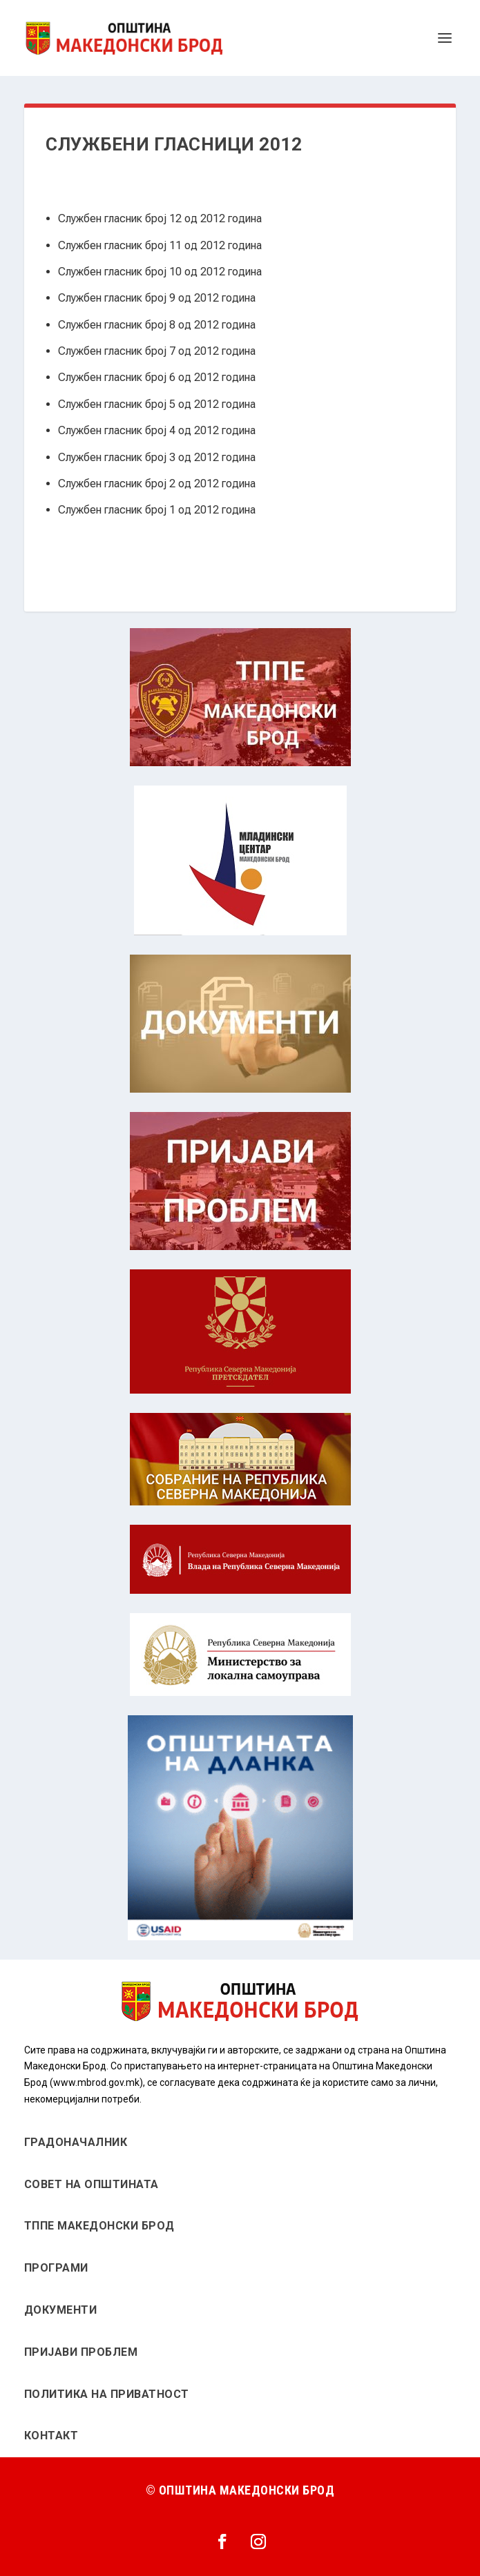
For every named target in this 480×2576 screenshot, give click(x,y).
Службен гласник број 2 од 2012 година (157, 483)
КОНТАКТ (51, 2435)
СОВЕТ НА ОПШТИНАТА (91, 2184)
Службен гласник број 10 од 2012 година (160, 271)
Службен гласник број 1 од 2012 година (157, 509)
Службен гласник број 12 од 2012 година (160, 218)
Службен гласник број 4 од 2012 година (157, 430)
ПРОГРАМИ (56, 2267)
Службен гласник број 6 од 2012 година (157, 377)
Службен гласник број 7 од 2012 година (157, 351)
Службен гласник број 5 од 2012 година (157, 404)
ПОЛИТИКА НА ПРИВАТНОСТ (106, 2394)
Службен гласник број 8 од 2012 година (157, 324)
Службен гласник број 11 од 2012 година (160, 245)
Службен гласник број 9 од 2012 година (157, 297)
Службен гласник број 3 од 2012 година (157, 457)
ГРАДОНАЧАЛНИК (76, 2142)
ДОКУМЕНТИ (60, 2309)
